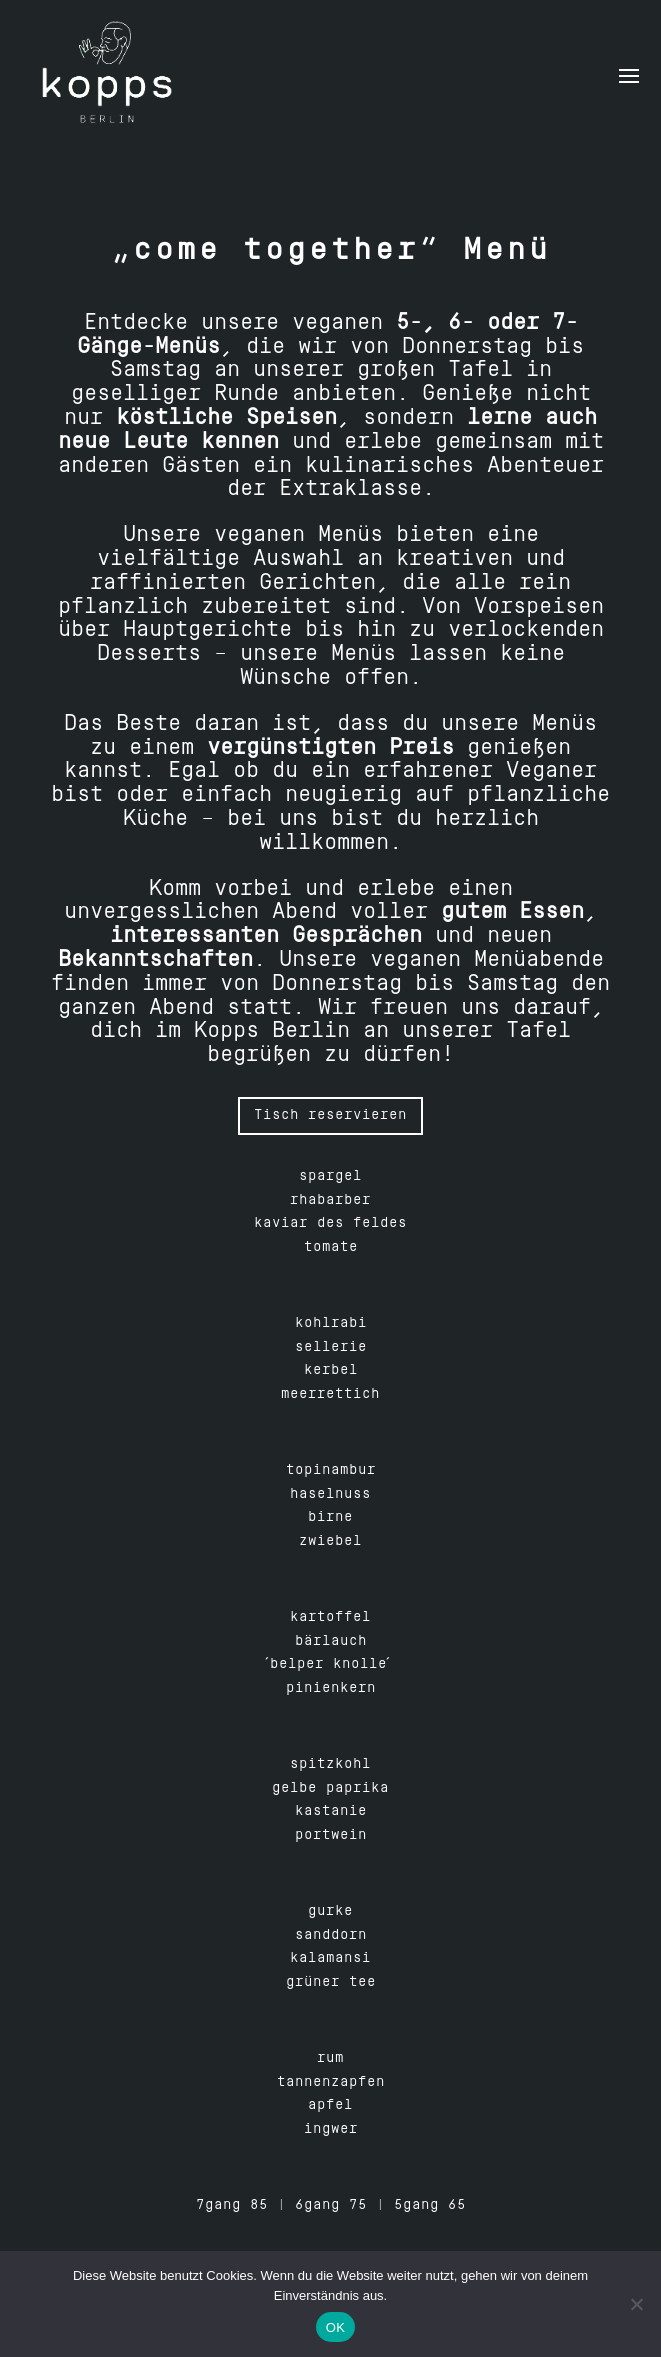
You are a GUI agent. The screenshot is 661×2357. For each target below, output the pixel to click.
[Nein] (636, 2304)
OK (335, 2327)
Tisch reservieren (330, 1115)
